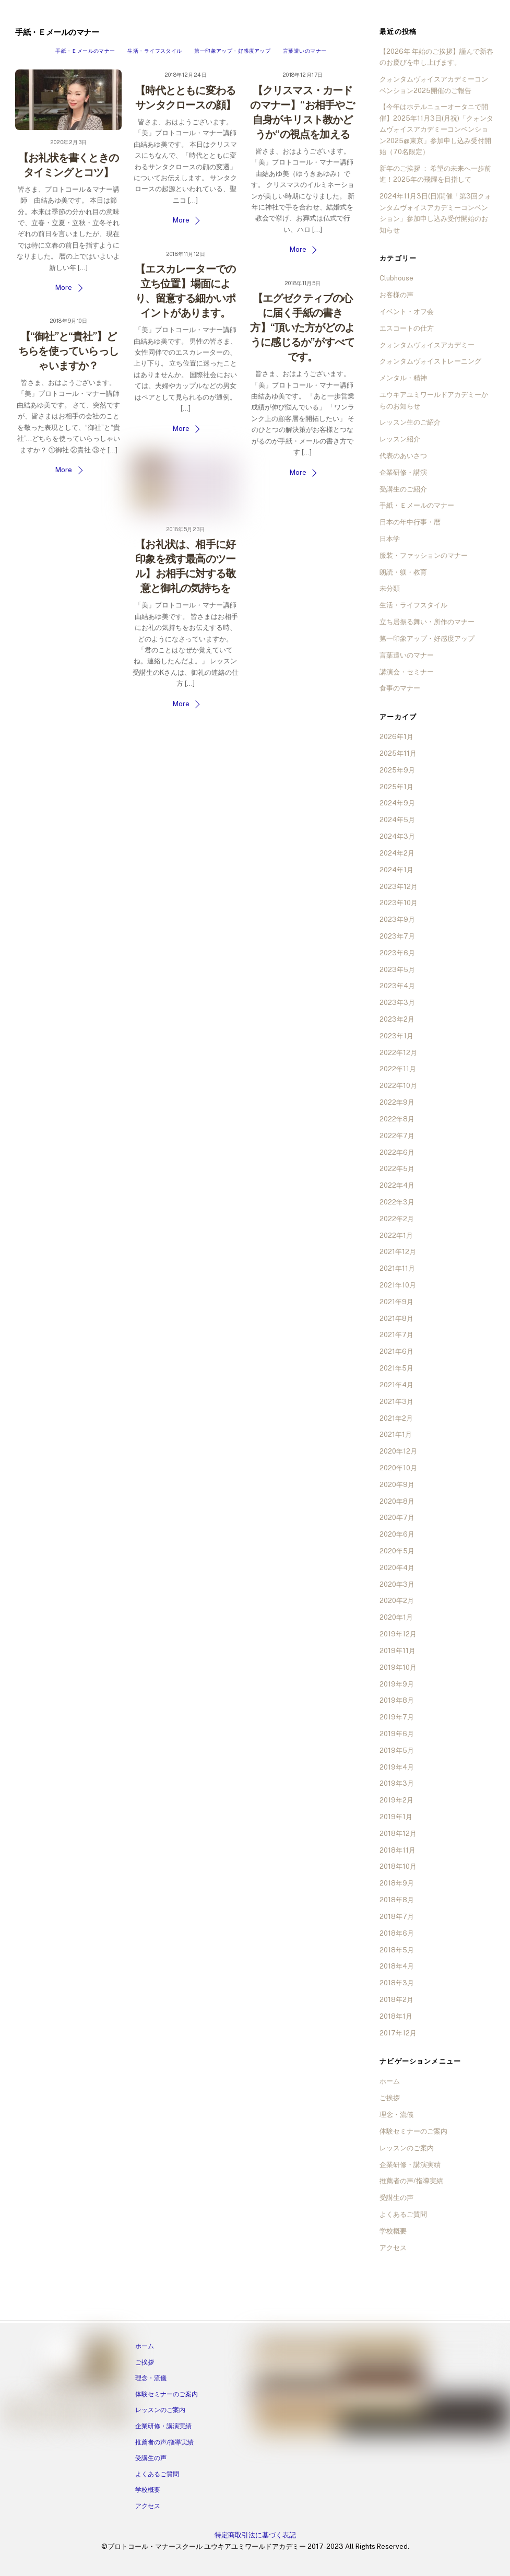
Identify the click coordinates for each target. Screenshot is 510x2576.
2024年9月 (397, 803)
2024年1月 (396, 870)
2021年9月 (396, 1302)
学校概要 (393, 2231)
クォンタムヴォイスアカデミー (427, 345)
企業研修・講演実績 (410, 2165)
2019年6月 (396, 1734)
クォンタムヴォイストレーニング (430, 361)
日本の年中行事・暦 (410, 522)
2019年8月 (396, 1700)
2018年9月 (396, 1883)
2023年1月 (396, 1036)
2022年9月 (396, 1102)
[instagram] (37, 2413)
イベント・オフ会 (406, 311)
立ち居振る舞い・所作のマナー (427, 622)
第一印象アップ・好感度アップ (232, 51)
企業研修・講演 (403, 472)
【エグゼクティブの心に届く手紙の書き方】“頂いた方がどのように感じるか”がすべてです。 (302, 327)
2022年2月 (396, 1219)
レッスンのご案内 (406, 2148)
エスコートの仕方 (406, 328)
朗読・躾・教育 (403, 572)
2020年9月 (396, 1485)
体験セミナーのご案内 (413, 2131)
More (63, 287)
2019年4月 (396, 1767)
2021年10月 (397, 1285)
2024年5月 (397, 820)
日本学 (389, 539)
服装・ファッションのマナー (423, 555)
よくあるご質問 (403, 2214)
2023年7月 (397, 936)
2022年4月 (396, 1185)
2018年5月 (396, 1950)
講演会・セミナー (406, 672)
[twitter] (97, 2413)
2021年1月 (395, 1434)
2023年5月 (397, 970)
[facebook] (18, 2413)
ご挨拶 (389, 2098)
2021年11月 (397, 1268)
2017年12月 (398, 2033)
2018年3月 (396, 1983)
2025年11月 (398, 753)
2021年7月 (396, 1335)
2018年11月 (397, 1850)
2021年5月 (396, 1368)
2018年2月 (396, 2000)
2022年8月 (396, 1119)
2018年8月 (396, 1900)
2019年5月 (396, 1750)
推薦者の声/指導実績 (411, 2181)
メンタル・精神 (403, 378)
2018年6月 (396, 1933)
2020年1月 (396, 1617)
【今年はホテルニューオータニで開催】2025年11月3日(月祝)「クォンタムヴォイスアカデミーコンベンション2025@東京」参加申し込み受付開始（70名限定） (436, 129)
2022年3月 (396, 1202)
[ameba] (77, 2413)
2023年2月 (396, 1019)
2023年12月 (398, 887)
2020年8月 (396, 1501)
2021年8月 (396, 1318)
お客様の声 (396, 295)
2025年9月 (397, 770)
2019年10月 (398, 1667)
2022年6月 (396, 1152)
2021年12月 (397, 1252)
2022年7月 (396, 1136)
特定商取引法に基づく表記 (255, 2535)
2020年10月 (398, 1468)
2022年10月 (398, 1086)
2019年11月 (397, 1651)
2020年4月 (396, 1568)
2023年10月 (398, 903)
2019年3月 (396, 1783)
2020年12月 (398, 1451)
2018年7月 (396, 1917)
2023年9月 (397, 919)
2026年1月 (396, 737)
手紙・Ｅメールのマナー (85, 51)
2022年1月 (396, 1235)
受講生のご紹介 (403, 489)
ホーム (389, 2081)
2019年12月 (398, 1634)
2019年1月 (395, 1817)
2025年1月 (396, 787)
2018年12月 (398, 1833)
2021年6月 (396, 1351)
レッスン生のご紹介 (410, 422)
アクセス (393, 2248)
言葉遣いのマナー (304, 51)
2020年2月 (396, 1601)
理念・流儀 (396, 2114)
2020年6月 (396, 1534)
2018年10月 (398, 1866)
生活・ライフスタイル (154, 51)
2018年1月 (395, 2016)
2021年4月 (396, 1385)
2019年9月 (396, 1684)
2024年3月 (397, 836)
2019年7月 (396, 1717)
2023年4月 (397, 986)
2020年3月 (396, 1584)
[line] (57, 2413)
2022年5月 (396, 1169)
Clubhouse (396, 278)
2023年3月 (397, 1002)
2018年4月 (396, 1966)
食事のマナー (399, 688)
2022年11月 (397, 1069)
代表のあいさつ (403, 456)
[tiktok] (117, 2413)
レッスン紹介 (399, 439)
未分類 (389, 588)
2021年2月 (396, 1418)
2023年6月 (397, 953)
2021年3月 (396, 1402)
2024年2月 (396, 853)
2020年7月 (396, 1517)
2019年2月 (396, 1800)
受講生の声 (396, 2198)
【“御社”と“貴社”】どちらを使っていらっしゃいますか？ (68, 351)
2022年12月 (398, 1053)
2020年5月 (396, 1551)
